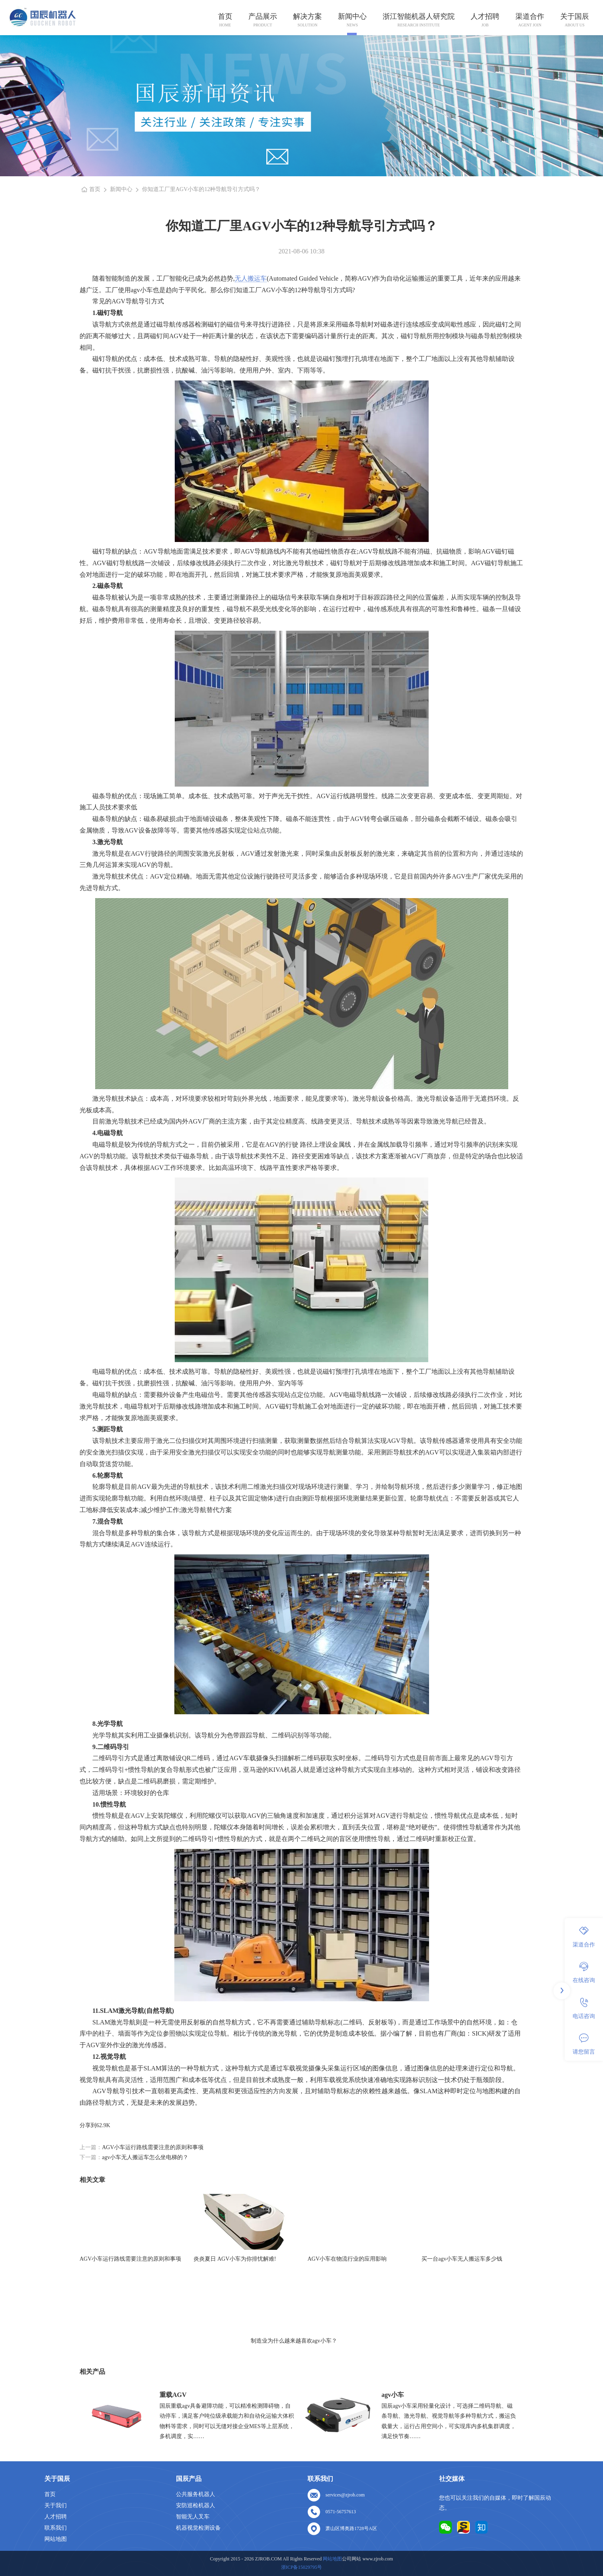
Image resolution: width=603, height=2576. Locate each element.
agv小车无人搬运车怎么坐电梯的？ (145, 2157)
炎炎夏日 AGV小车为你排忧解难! (235, 2259)
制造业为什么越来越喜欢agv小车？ (294, 2341)
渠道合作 (529, 16)
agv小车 (392, 2394)
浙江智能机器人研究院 (419, 16)
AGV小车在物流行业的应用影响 (347, 2259)
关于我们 (55, 2505)
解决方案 (307, 16)
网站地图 (55, 2539)
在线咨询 (584, 1972)
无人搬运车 (251, 278)
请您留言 (584, 2044)
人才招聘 (485, 16)
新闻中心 (352, 16)
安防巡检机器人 (195, 2505)
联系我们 (55, 2528)
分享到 (88, 2125)
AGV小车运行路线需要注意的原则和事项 (153, 2147)
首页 (225, 16)
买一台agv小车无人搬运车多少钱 (461, 2259)
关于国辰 (574, 16)
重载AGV (173, 2394)
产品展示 (262, 16)
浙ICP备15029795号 (301, 2567)
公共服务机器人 (195, 2494)
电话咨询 (584, 2008)
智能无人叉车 (193, 2517)
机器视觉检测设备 (198, 2528)
